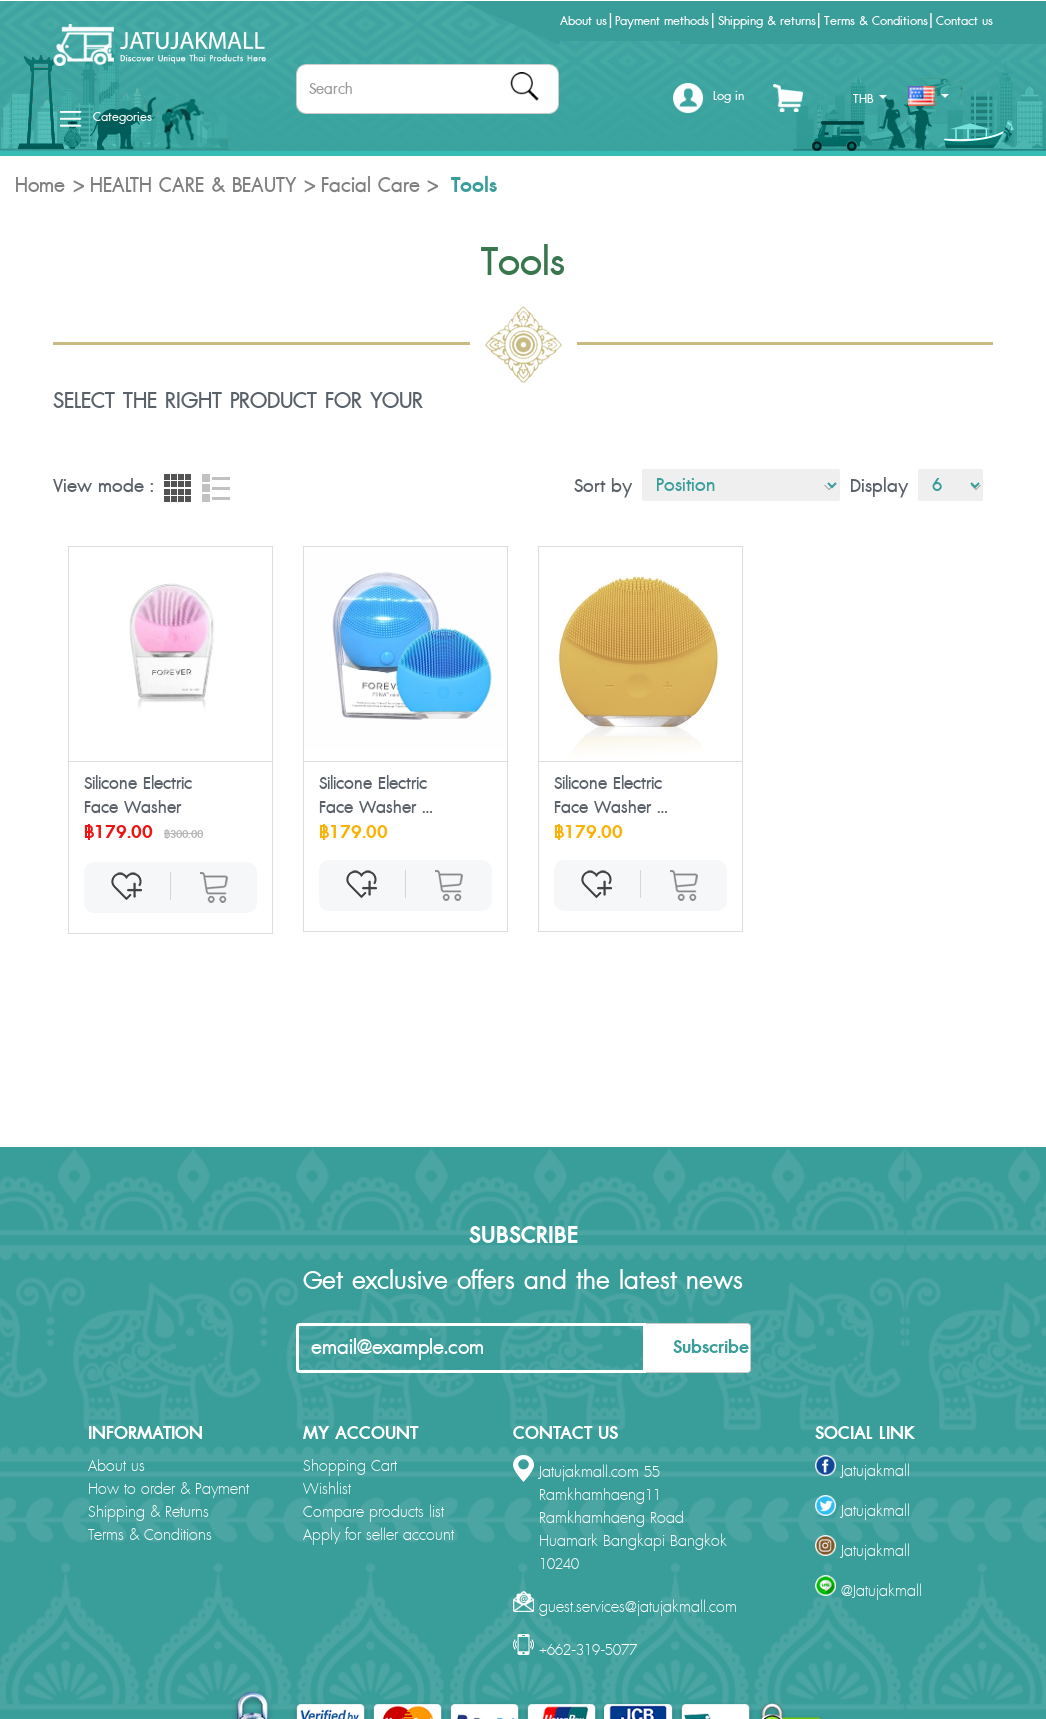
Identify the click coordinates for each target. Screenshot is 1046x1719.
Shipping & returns (767, 21)
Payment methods (662, 21)
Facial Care (370, 186)
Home (40, 186)
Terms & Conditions (876, 21)
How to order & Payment (168, 1489)
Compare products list (373, 1512)
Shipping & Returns (148, 1512)
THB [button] (870, 99)
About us (583, 21)
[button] (708, 104)
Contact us (964, 21)
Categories (106, 117)
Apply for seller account (378, 1535)
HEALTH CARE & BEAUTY (193, 186)
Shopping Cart (350, 1466)
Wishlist (327, 1489)
